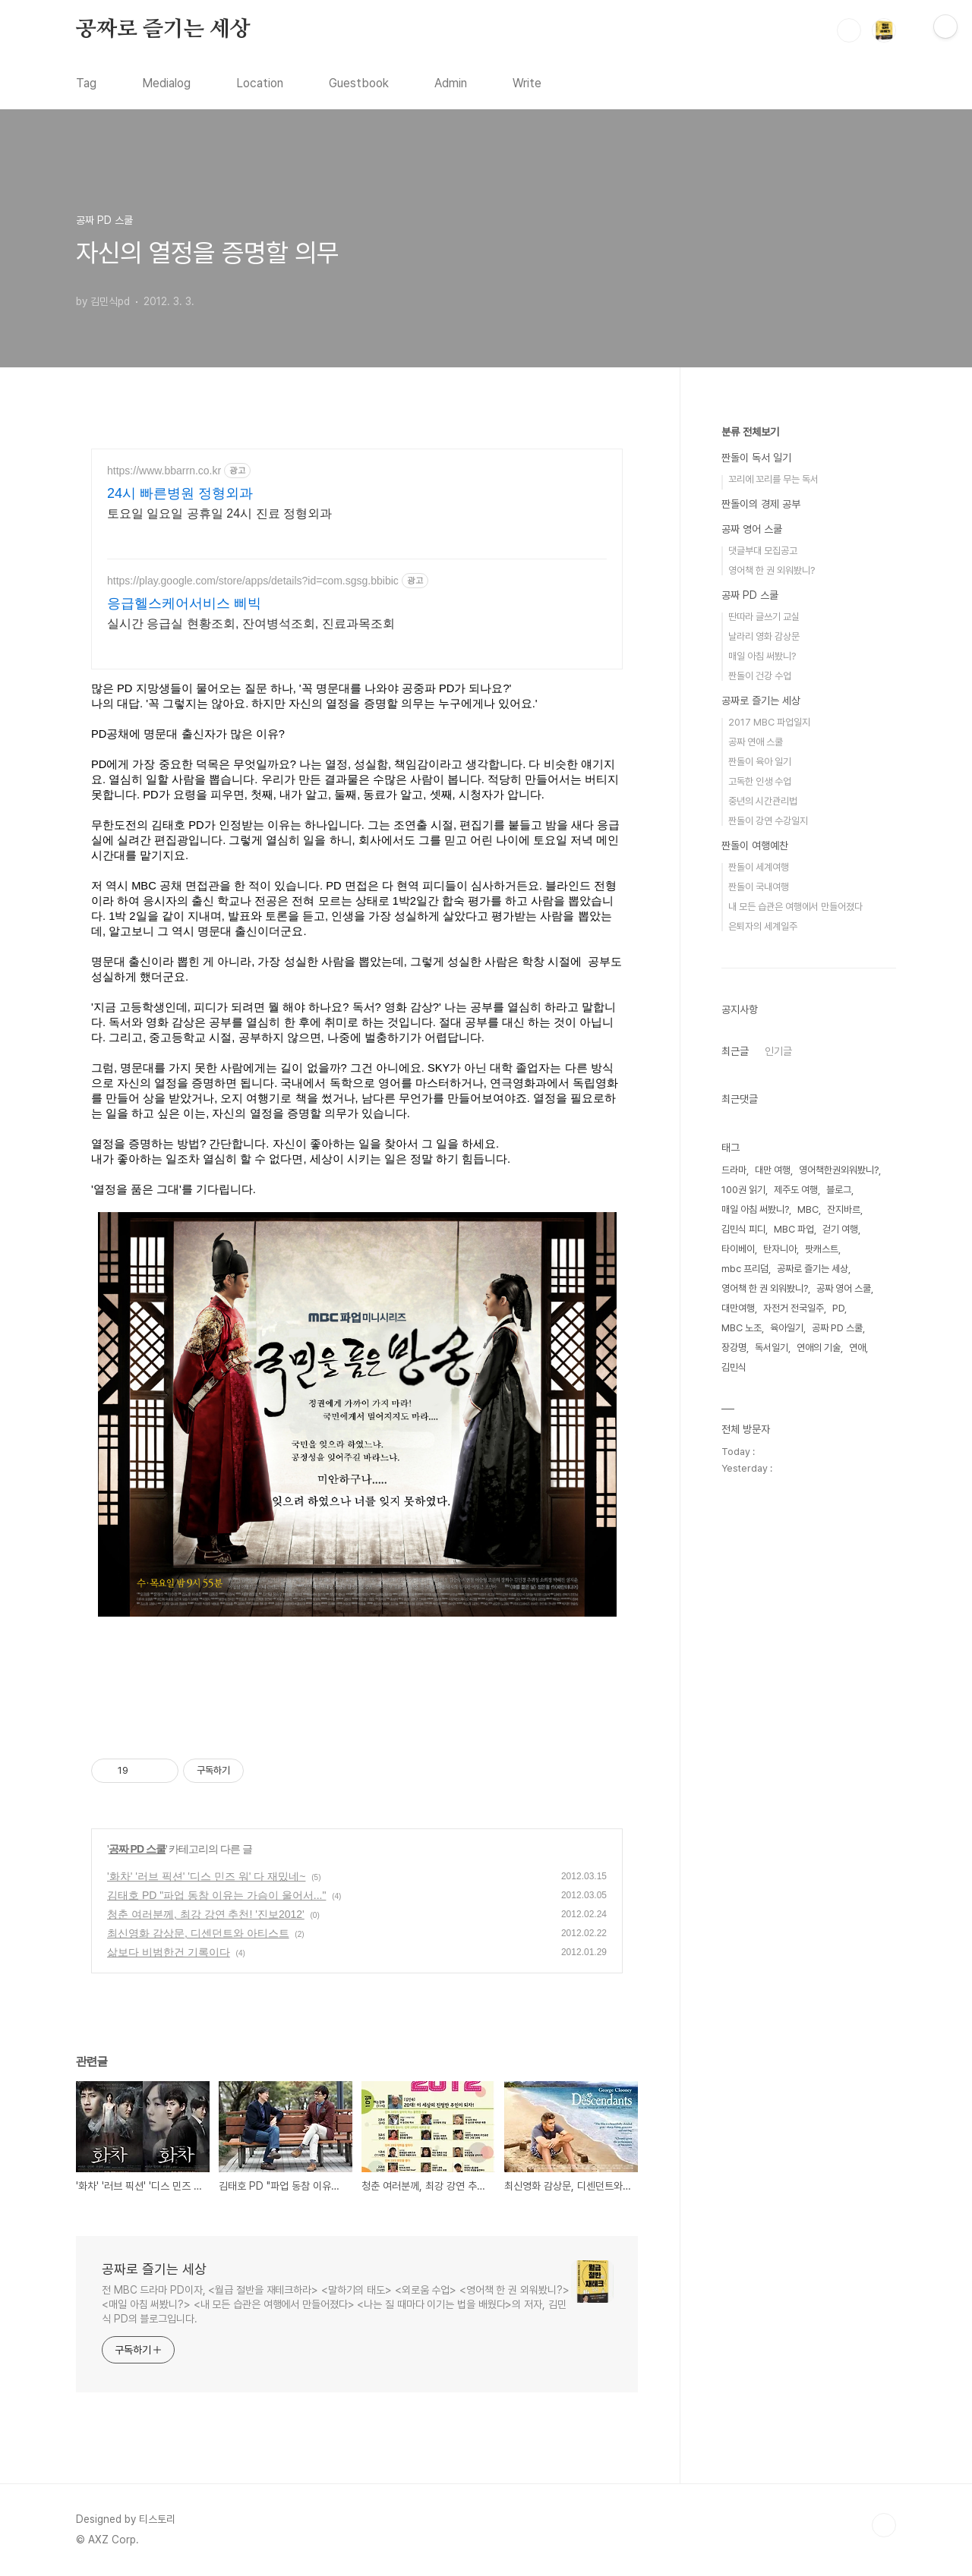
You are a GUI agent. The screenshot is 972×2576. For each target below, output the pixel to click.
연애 (857, 1347)
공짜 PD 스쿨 (137, 1849)
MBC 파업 (794, 1229)
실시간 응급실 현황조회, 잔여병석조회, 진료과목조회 (251, 623)
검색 (849, 30)
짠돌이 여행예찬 (754, 845)
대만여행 (738, 1308)
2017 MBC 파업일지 (769, 722)
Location (259, 83)
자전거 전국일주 (793, 1308)
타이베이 (738, 1249)
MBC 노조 (741, 1328)
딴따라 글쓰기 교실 (764, 616)
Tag (86, 83)
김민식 (733, 1367)
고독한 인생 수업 (759, 781)
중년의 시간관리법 (762, 801)
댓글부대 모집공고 (762, 550)
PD (838, 1308)
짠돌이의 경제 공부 (760, 504)
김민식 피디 (743, 1229)
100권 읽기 (743, 1189)
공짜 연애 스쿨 (755, 742)
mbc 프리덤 (744, 1268)
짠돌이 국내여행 (758, 887)
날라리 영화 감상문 (764, 636)
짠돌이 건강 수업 (759, 676)
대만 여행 (773, 1170)
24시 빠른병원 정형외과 (180, 493)
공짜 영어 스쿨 (751, 529)
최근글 (735, 1051)
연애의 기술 (819, 1347)
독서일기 (771, 1347)
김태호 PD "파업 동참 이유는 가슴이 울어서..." (216, 1895)
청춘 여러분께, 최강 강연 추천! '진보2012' (206, 1914)
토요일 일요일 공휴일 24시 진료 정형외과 (219, 513)
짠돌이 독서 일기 (756, 458)
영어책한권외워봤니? (839, 1170)
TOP (884, 2525)
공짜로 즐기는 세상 (163, 29)
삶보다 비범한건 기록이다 (168, 1952)
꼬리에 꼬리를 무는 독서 (773, 479)
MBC (808, 1209)
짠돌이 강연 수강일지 (768, 821)
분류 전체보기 (750, 432)
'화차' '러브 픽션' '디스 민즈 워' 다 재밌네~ (206, 1876)
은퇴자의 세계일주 (762, 926)
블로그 (838, 1189)
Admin (450, 83)
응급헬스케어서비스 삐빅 (184, 603)
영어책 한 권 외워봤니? (771, 570)
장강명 (733, 1347)
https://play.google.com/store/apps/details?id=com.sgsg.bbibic (253, 581)
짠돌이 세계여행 (758, 867)
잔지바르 (843, 1209)
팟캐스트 (821, 1249)
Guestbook (359, 83)
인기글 (778, 1051)
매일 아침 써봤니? (762, 656)
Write (527, 83)
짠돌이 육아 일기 (759, 761)
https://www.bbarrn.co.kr (164, 470)
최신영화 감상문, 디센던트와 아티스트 (198, 1933)
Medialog (166, 83)
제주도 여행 (796, 1189)
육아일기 (786, 1328)
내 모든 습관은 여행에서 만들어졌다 (795, 906)
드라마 (733, 1170)
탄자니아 (780, 1249)
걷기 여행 (840, 1229)
